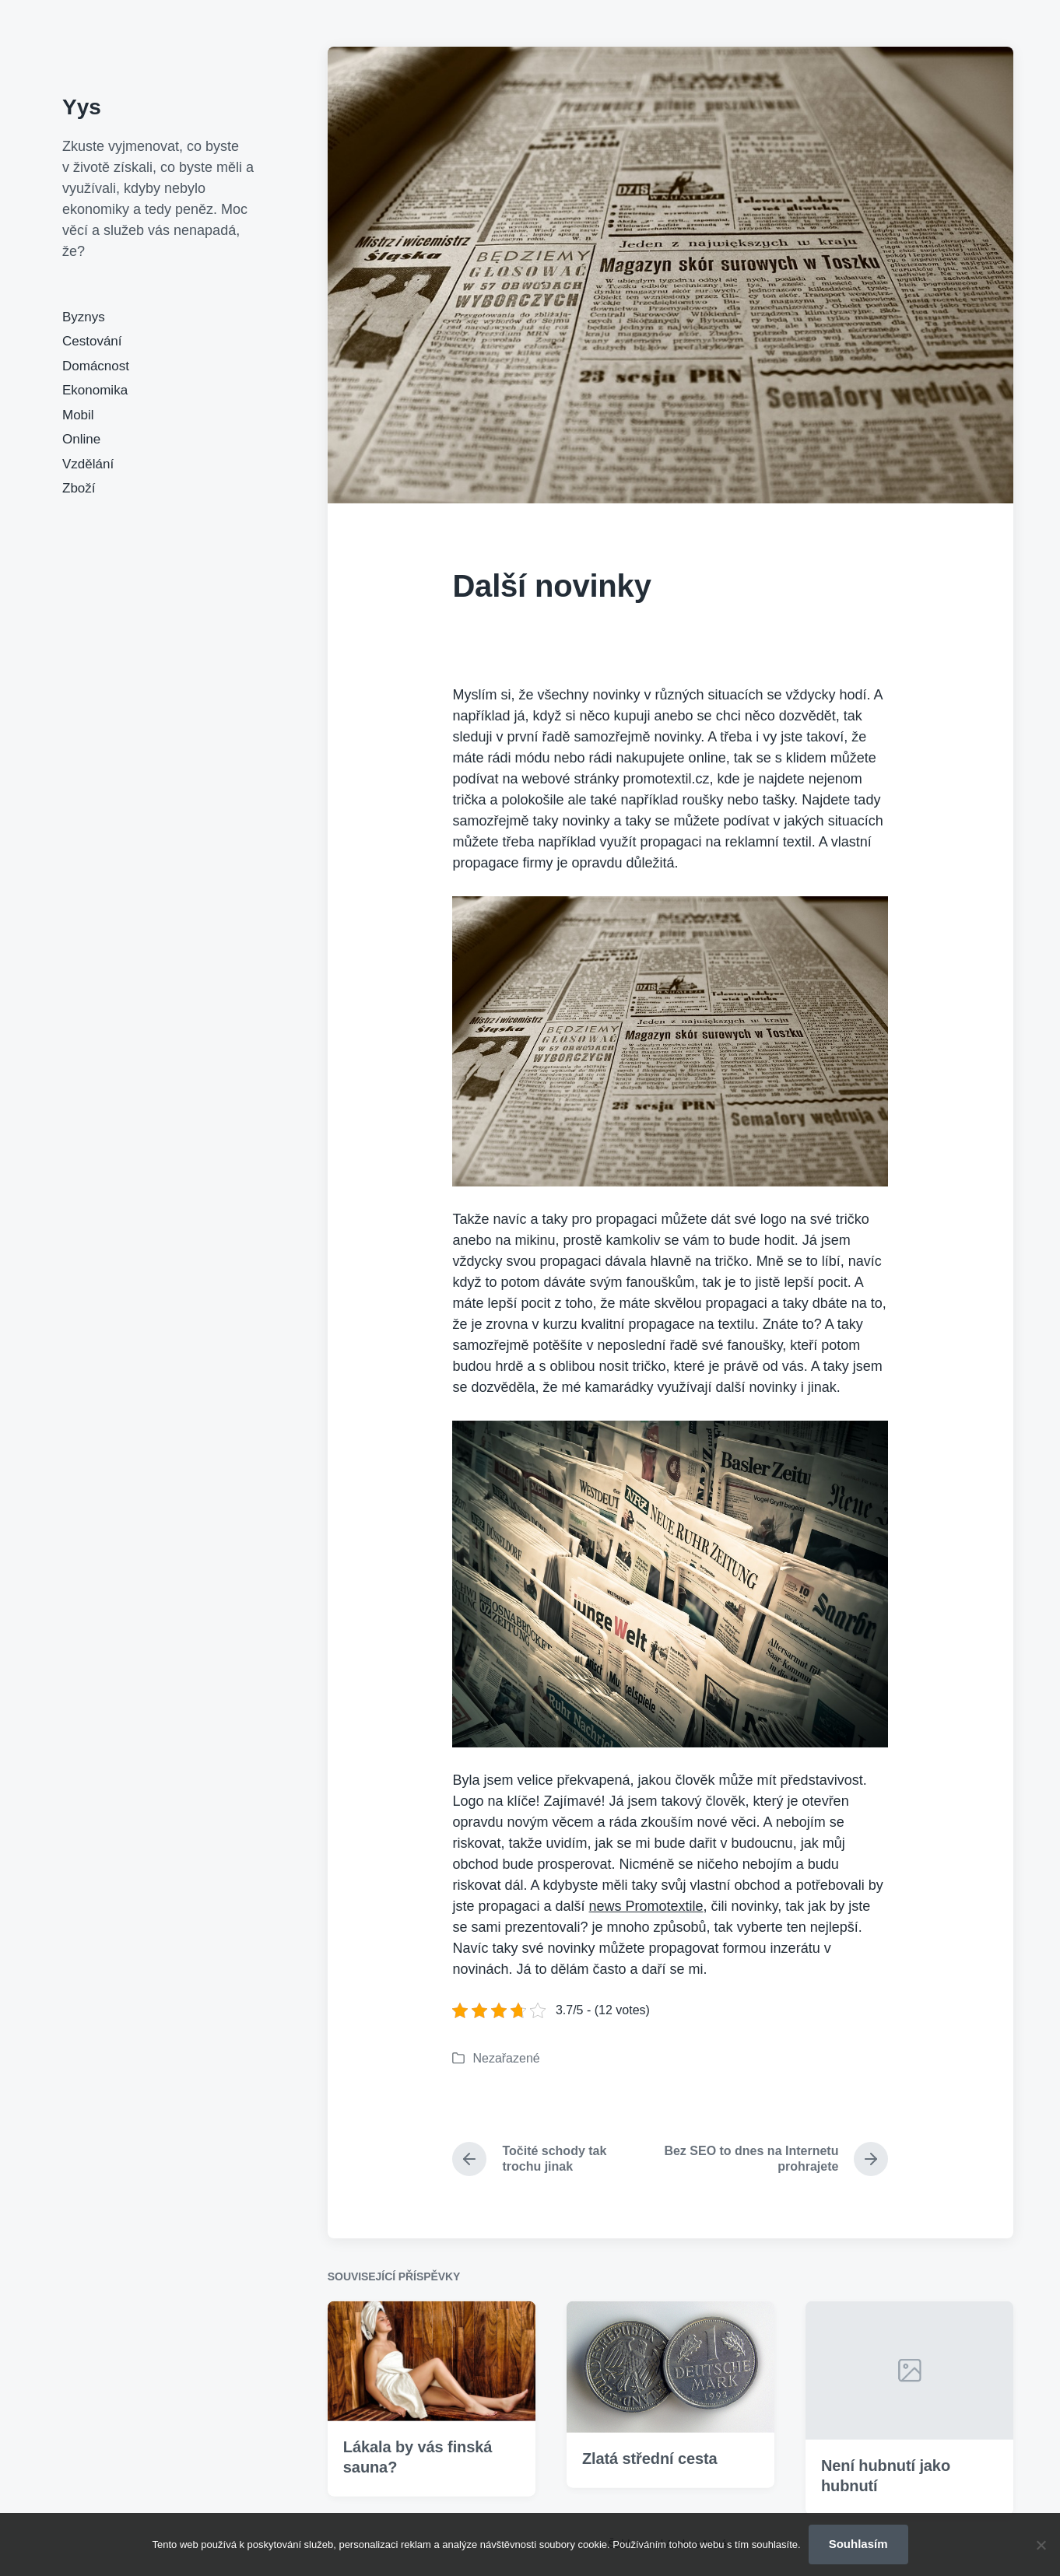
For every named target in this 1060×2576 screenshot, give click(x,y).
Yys (81, 107)
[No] (1040, 2545)
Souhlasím (858, 2543)
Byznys (83, 317)
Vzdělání (88, 464)
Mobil (78, 415)
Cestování (92, 341)
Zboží (79, 488)
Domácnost (95, 366)
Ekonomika (95, 390)
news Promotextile (646, 1906)
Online (81, 439)
